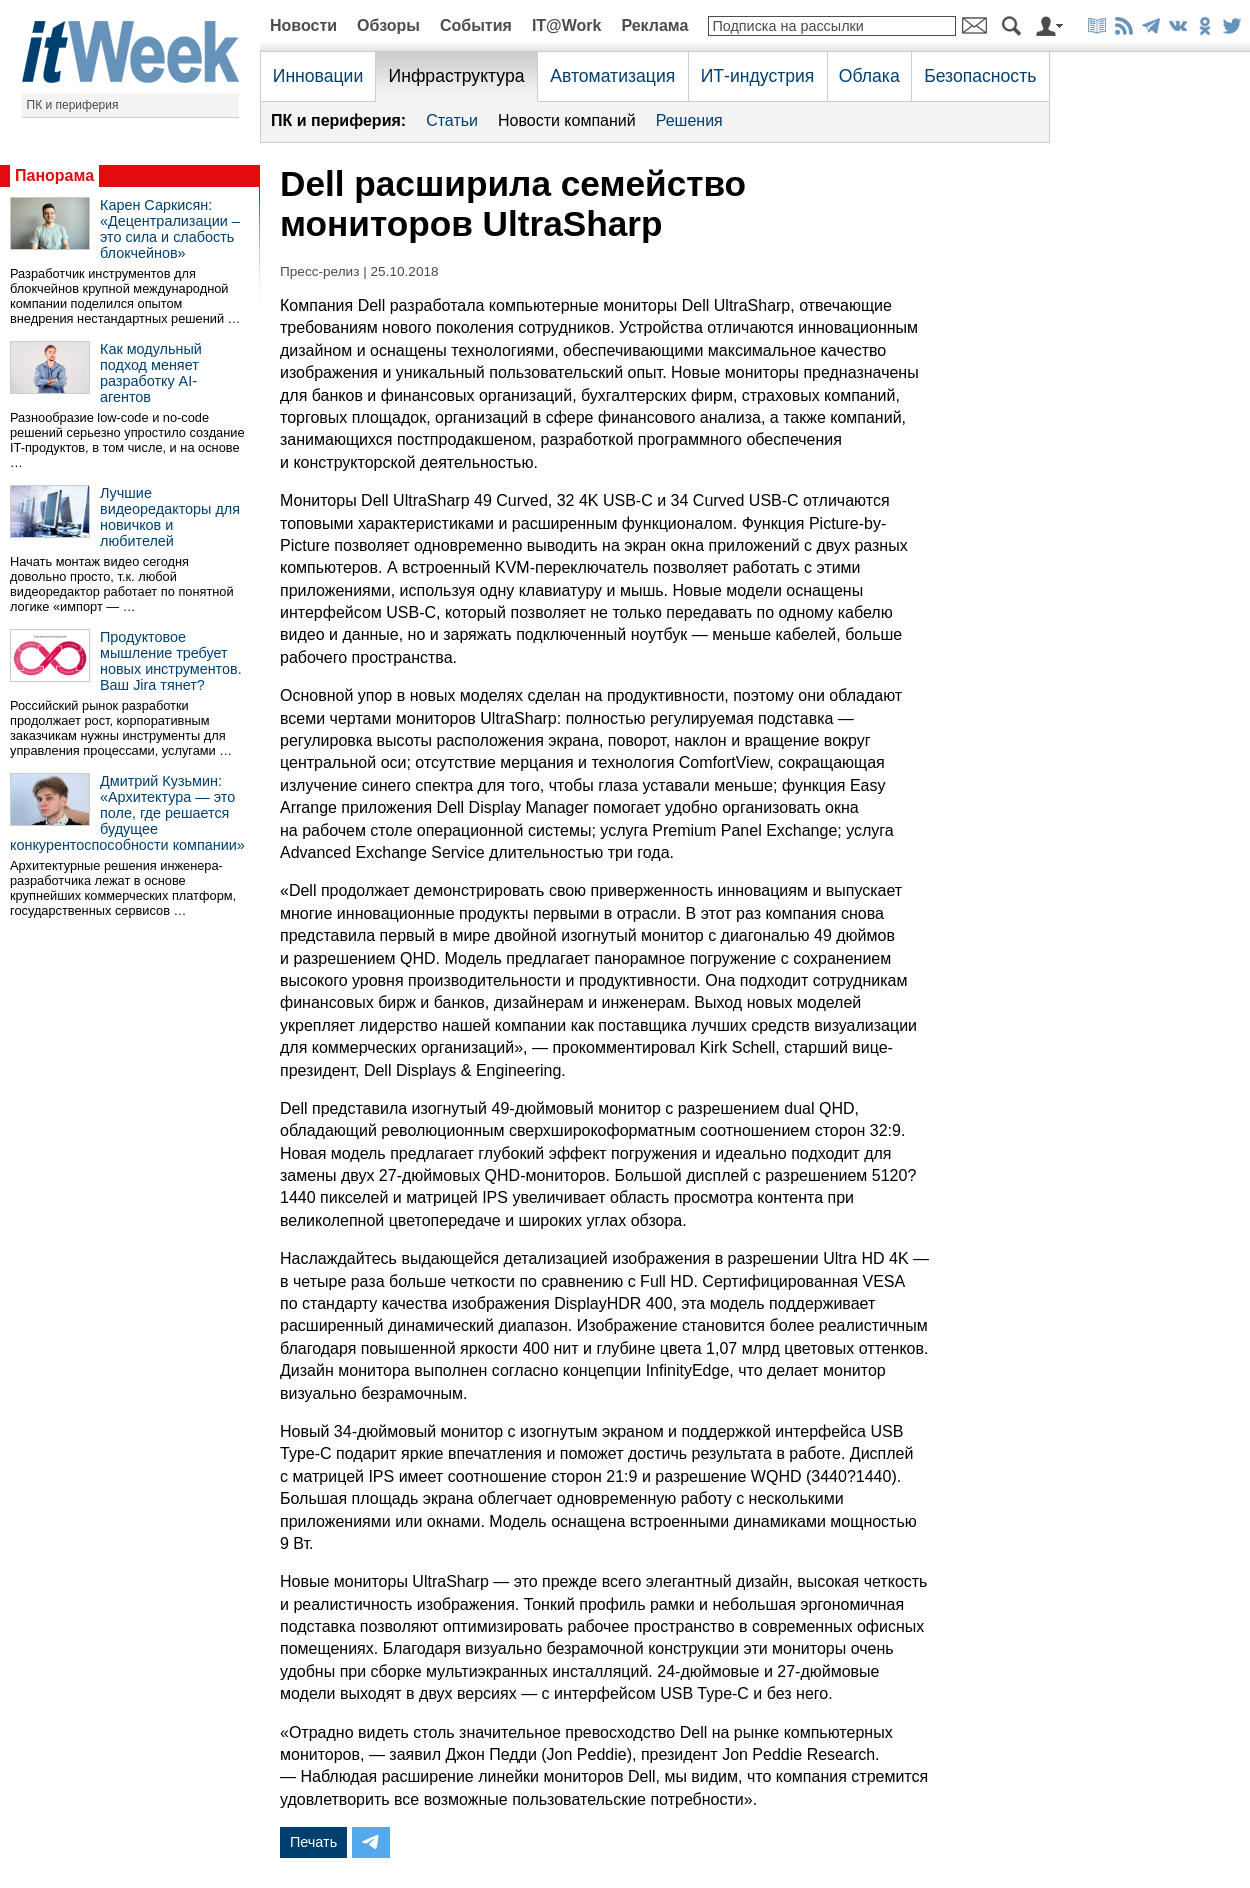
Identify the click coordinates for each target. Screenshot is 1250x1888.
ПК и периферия (73, 105)
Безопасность (980, 76)
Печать (313, 1842)
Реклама (654, 25)
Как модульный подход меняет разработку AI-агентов (151, 373)
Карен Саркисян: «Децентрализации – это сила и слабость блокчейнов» (170, 229)
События (476, 25)
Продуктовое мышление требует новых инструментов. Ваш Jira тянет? (171, 661)
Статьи (452, 120)
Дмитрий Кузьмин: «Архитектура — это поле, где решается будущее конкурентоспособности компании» (127, 813)
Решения (689, 120)
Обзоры (388, 25)
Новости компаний (567, 120)
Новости (303, 25)
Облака (869, 76)
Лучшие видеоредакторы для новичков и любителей (170, 517)
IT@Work (567, 25)
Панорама (54, 175)
